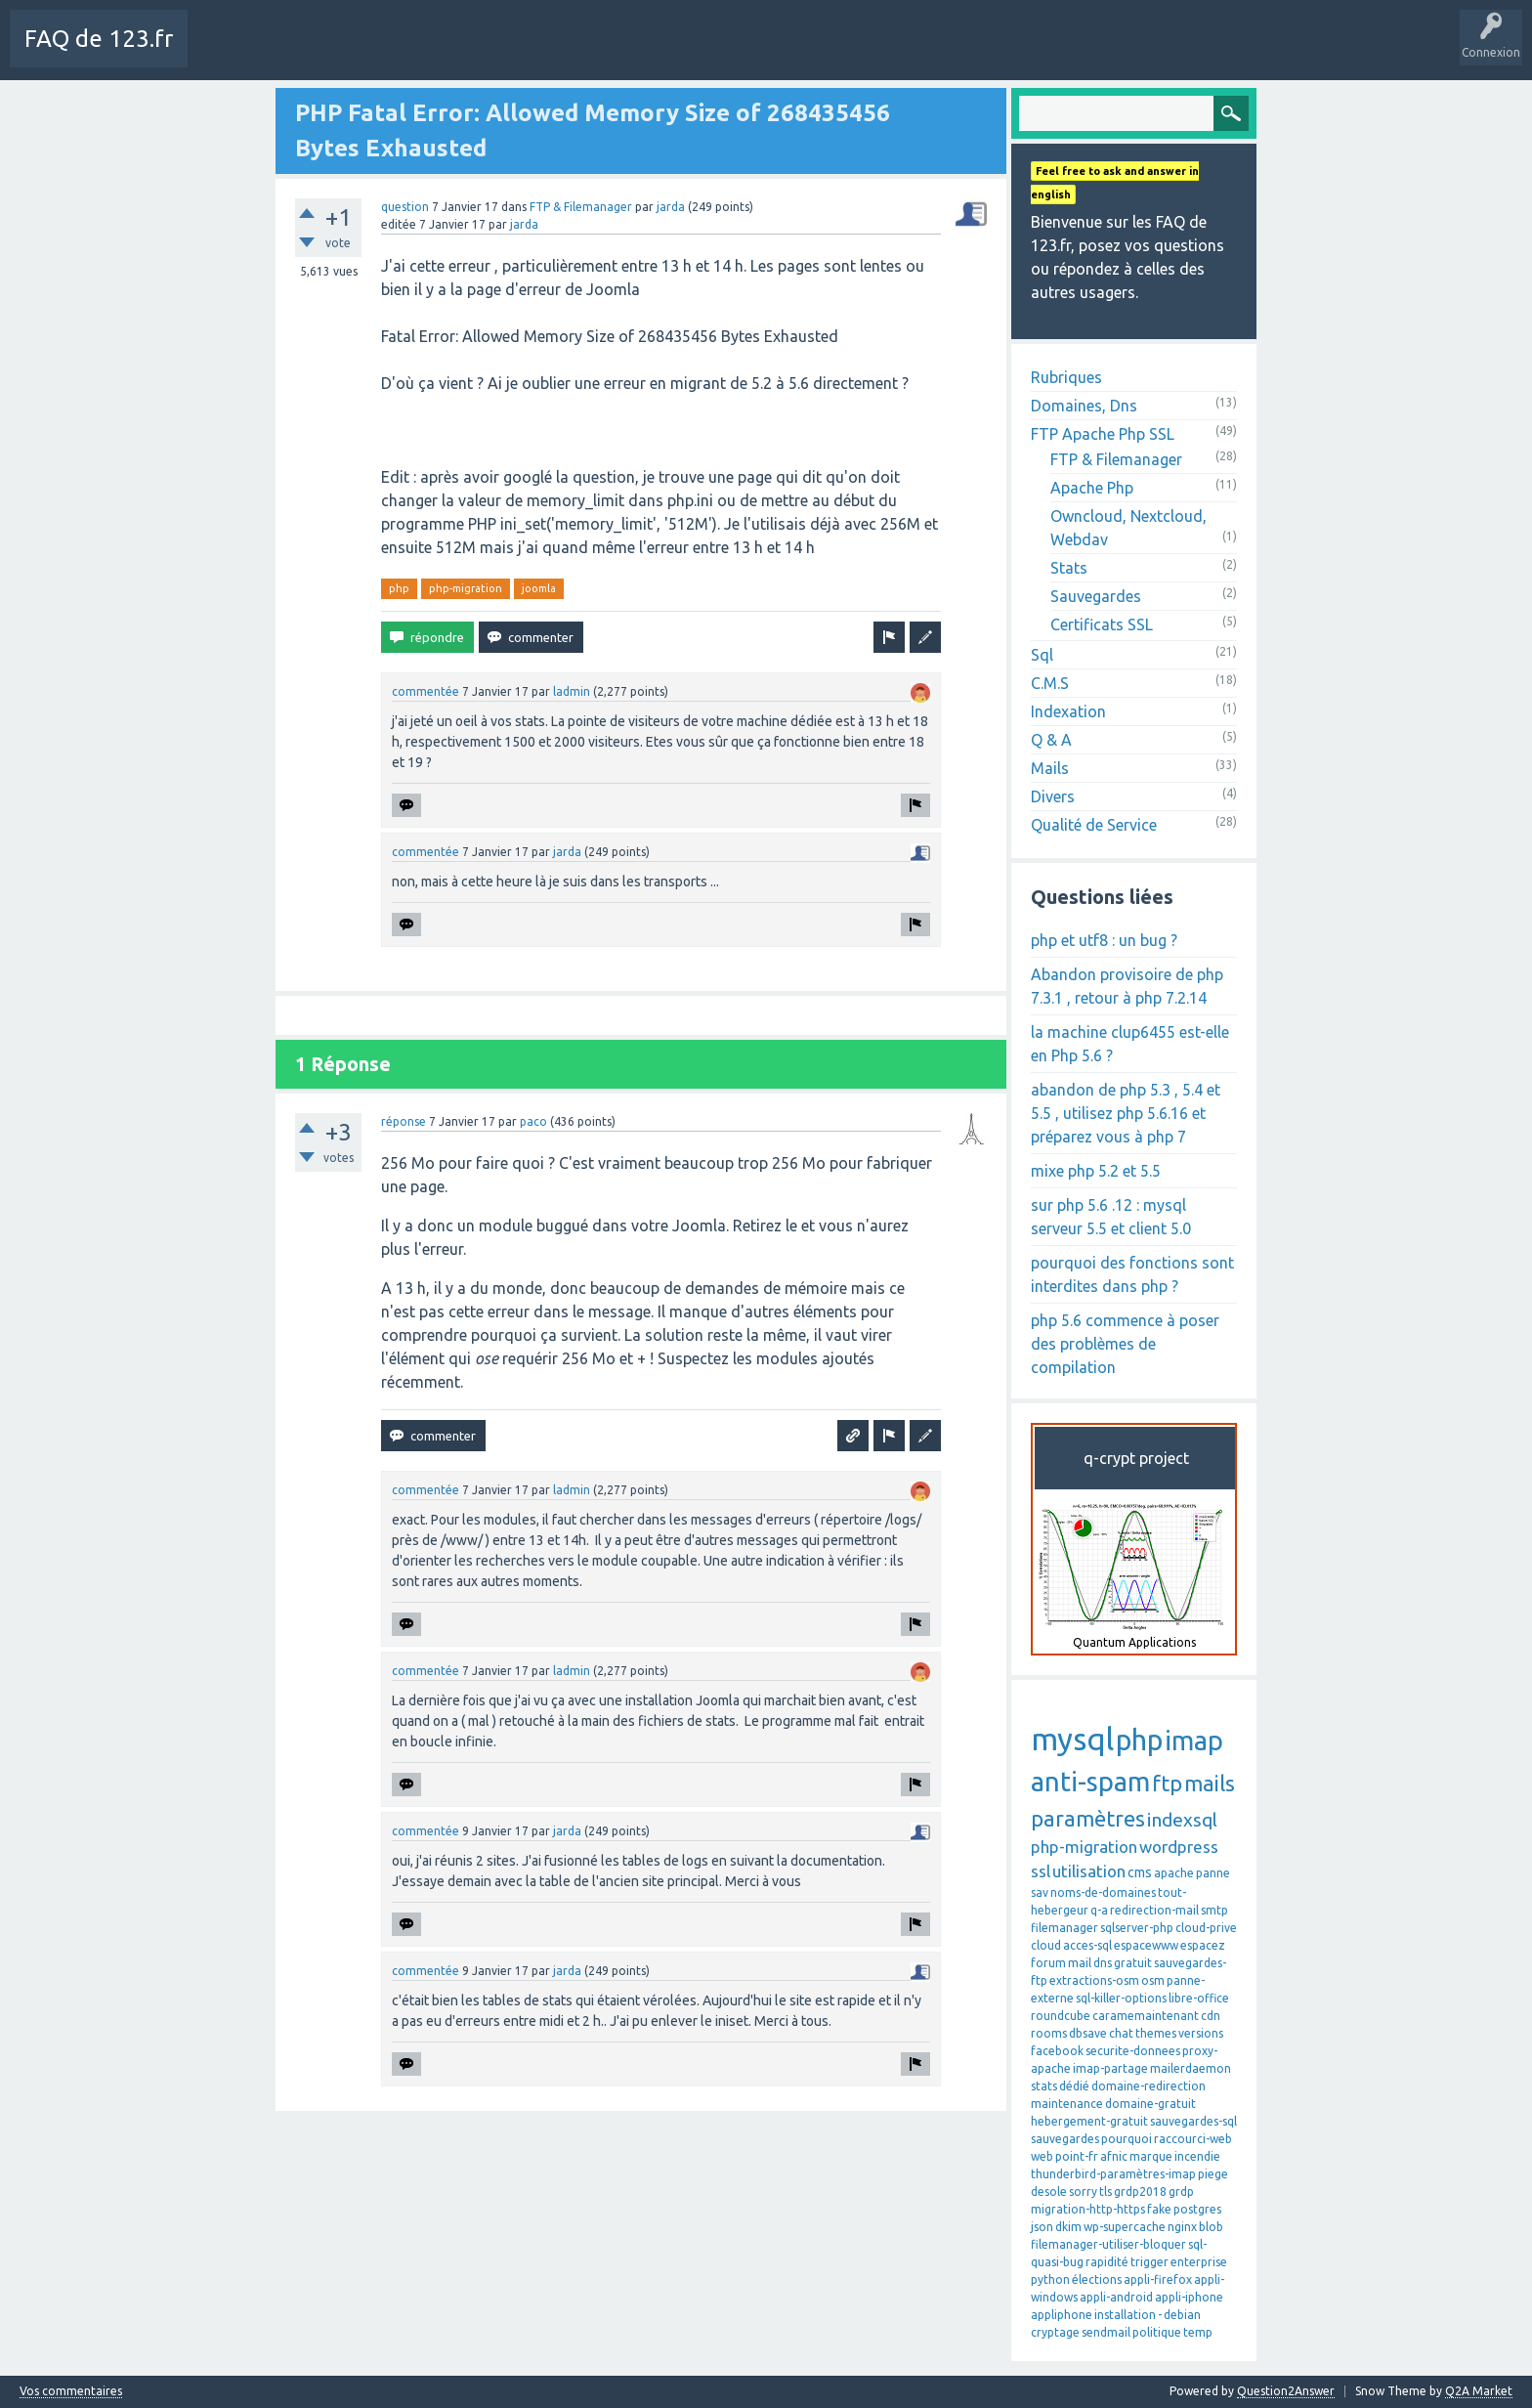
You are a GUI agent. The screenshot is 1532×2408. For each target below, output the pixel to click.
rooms (1049, 2033)
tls (1105, 2191)
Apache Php (1091, 487)
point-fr (1076, 2156)
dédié (1074, 2086)
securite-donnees (1132, 2050)
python (1050, 2279)
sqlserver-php (1136, 1927)
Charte (221, 53)
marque (1150, 2156)
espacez (1202, 1945)
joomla (539, 588)
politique (1156, 2332)
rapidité (1106, 2262)
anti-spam (1090, 1781)
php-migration (465, 588)
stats (1044, 2086)
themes (1155, 2033)
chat (1121, 2033)
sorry (1083, 2191)
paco (533, 1121)
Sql (1042, 655)
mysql (1072, 1738)
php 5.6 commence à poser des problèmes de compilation (1125, 1344)
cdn (1210, 2015)
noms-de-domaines (1103, 1892)
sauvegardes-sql (1193, 2121)
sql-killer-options (1121, 1998)
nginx (1182, 2226)
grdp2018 (1140, 2191)
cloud (1046, 1945)
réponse (403, 1121)
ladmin (571, 691)
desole (1049, 2191)
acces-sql (1087, 1945)
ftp (1167, 1783)
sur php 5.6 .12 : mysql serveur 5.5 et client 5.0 (1111, 1216)
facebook (1057, 2050)
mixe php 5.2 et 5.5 (1096, 1171)
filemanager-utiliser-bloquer (1108, 2244)
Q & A (1051, 740)
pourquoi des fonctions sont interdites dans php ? (1132, 1274)
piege (1213, 2174)
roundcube (1060, 2015)
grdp (1181, 2191)
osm (1153, 1980)
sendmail (1106, 2332)
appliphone (1061, 2314)
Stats (1068, 568)
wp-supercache (1125, 2226)
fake (1159, 2209)
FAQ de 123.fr (98, 38)
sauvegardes (1065, 2138)
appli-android (1116, 2297)
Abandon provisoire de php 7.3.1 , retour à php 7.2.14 (1127, 986)
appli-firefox (1158, 2279)
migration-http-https (1088, 2209)
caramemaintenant (1145, 2015)
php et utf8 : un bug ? (1104, 940)
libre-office (1199, 1998)
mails (1209, 1783)
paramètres (1088, 1818)
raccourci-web (1193, 2138)
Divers (1053, 796)
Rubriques (1066, 377)
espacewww (1146, 1945)
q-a (1099, 1910)
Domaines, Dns (1084, 405)
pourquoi (1126, 2138)
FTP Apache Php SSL (1102, 434)
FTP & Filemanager (581, 206)
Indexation (1068, 711)
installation (1125, 2314)
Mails (1050, 768)
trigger (1149, 2262)
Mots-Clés (514, 53)
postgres (1197, 2209)
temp (1198, 2332)
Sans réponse (429, 53)
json (1042, 2226)
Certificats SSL (1101, 624)
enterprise (1198, 2262)
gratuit (1133, 1962)
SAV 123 (713, 53)
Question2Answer (1286, 2391)
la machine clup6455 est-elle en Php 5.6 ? (1130, 1043)
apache (1174, 1873)
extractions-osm (1094, 1980)
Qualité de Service (1094, 825)
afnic (1114, 2156)
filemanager (1064, 1927)
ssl (1040, 1871)
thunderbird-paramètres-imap (1113, 2174)
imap (1194, 1740)
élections (1097, 2279)
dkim (1068, 2226)
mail (1079, 1962)
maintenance (1067, 2103)
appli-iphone (1189, 2297)
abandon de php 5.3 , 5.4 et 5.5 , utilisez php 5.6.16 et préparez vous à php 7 (1125, 1113)
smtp (1214, 1910)
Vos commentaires (71, 2391)
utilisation (1089, 1871)
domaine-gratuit (1150, 2103)
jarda (671, 206)
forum (1048, 1962)
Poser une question (617, 53)
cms (1140, 1872)
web (1042, 2156)
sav (1039, 1892)
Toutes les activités (317, 53)
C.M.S (1050, 683)
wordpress (1178, 1846)
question (405, 206)
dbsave (1088, 2033)
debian (1182, 2314)
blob (1211, 2226)
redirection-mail (1154, 1910)
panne (1213, 1873)
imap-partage (1110, 2068)
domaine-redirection (1148, 2086)
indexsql (1182, 1819)
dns (1102, 1962)
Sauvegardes (1095, 596)
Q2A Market (1478, 2391)
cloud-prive (1206, 1927)
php (399, 588)
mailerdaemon (1190, 2068)
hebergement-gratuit (1089, 2121)
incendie (1197, 2156)
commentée (425, 691)
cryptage (1055, 2332)
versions (1200, 2033)
